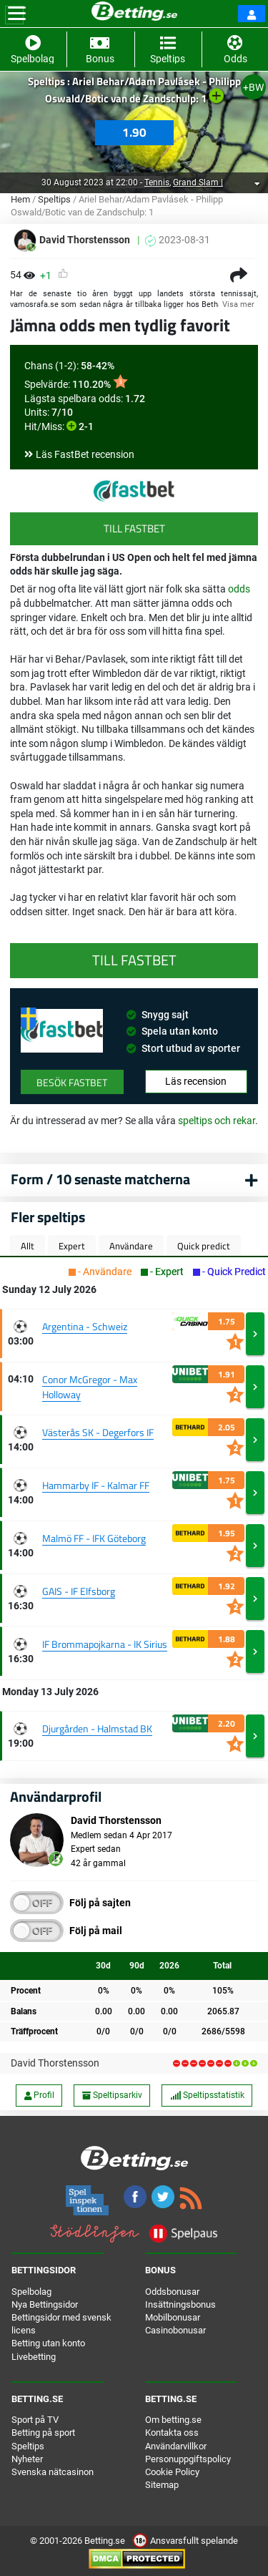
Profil (39, 2095)
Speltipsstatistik (207, 2095)
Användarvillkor (176, 2446)
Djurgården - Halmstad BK (97, 1728)
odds (239, 589)
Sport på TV (35, 2419)
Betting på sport (43, 2432)
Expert (72, 1246)
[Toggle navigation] (17, 13)
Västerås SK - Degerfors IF (98, 1432)
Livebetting (33, 2356)
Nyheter (27, 2459)
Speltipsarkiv (112, 2095)
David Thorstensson (55, 2063)
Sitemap (162, 2484)
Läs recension (196, 1081)
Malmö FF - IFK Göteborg (94, 1538)
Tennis (156, 182)
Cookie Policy (172, 2472)
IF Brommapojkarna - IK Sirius (104, 1644)
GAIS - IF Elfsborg (78, 1591)
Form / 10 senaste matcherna (100, 1179)
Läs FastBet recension (85, 454)
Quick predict (203, 1246)
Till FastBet (134, 528)
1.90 (134, 132)
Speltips (54, 199)
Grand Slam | (198, 182)
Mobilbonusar (172, 2317)
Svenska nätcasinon (52, 2472)
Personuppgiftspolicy (188, 2459)
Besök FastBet (71, 1082)
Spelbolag (31, 2291)
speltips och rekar (216, 1120)
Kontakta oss (172, 2432)
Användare (131, 1246)
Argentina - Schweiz (84, 1326)
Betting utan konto (48, 2343)
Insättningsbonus (180, 2304)
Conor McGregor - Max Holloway (89, 1387)
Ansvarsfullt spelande (185, 2540)
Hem (20, 199)
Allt (27, 1246)
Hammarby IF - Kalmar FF (95, 1485)
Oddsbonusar (172, 2291)
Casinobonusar (175, 2330)
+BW (253, 87)
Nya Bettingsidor (44, 2304)
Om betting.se (173, 2419)
